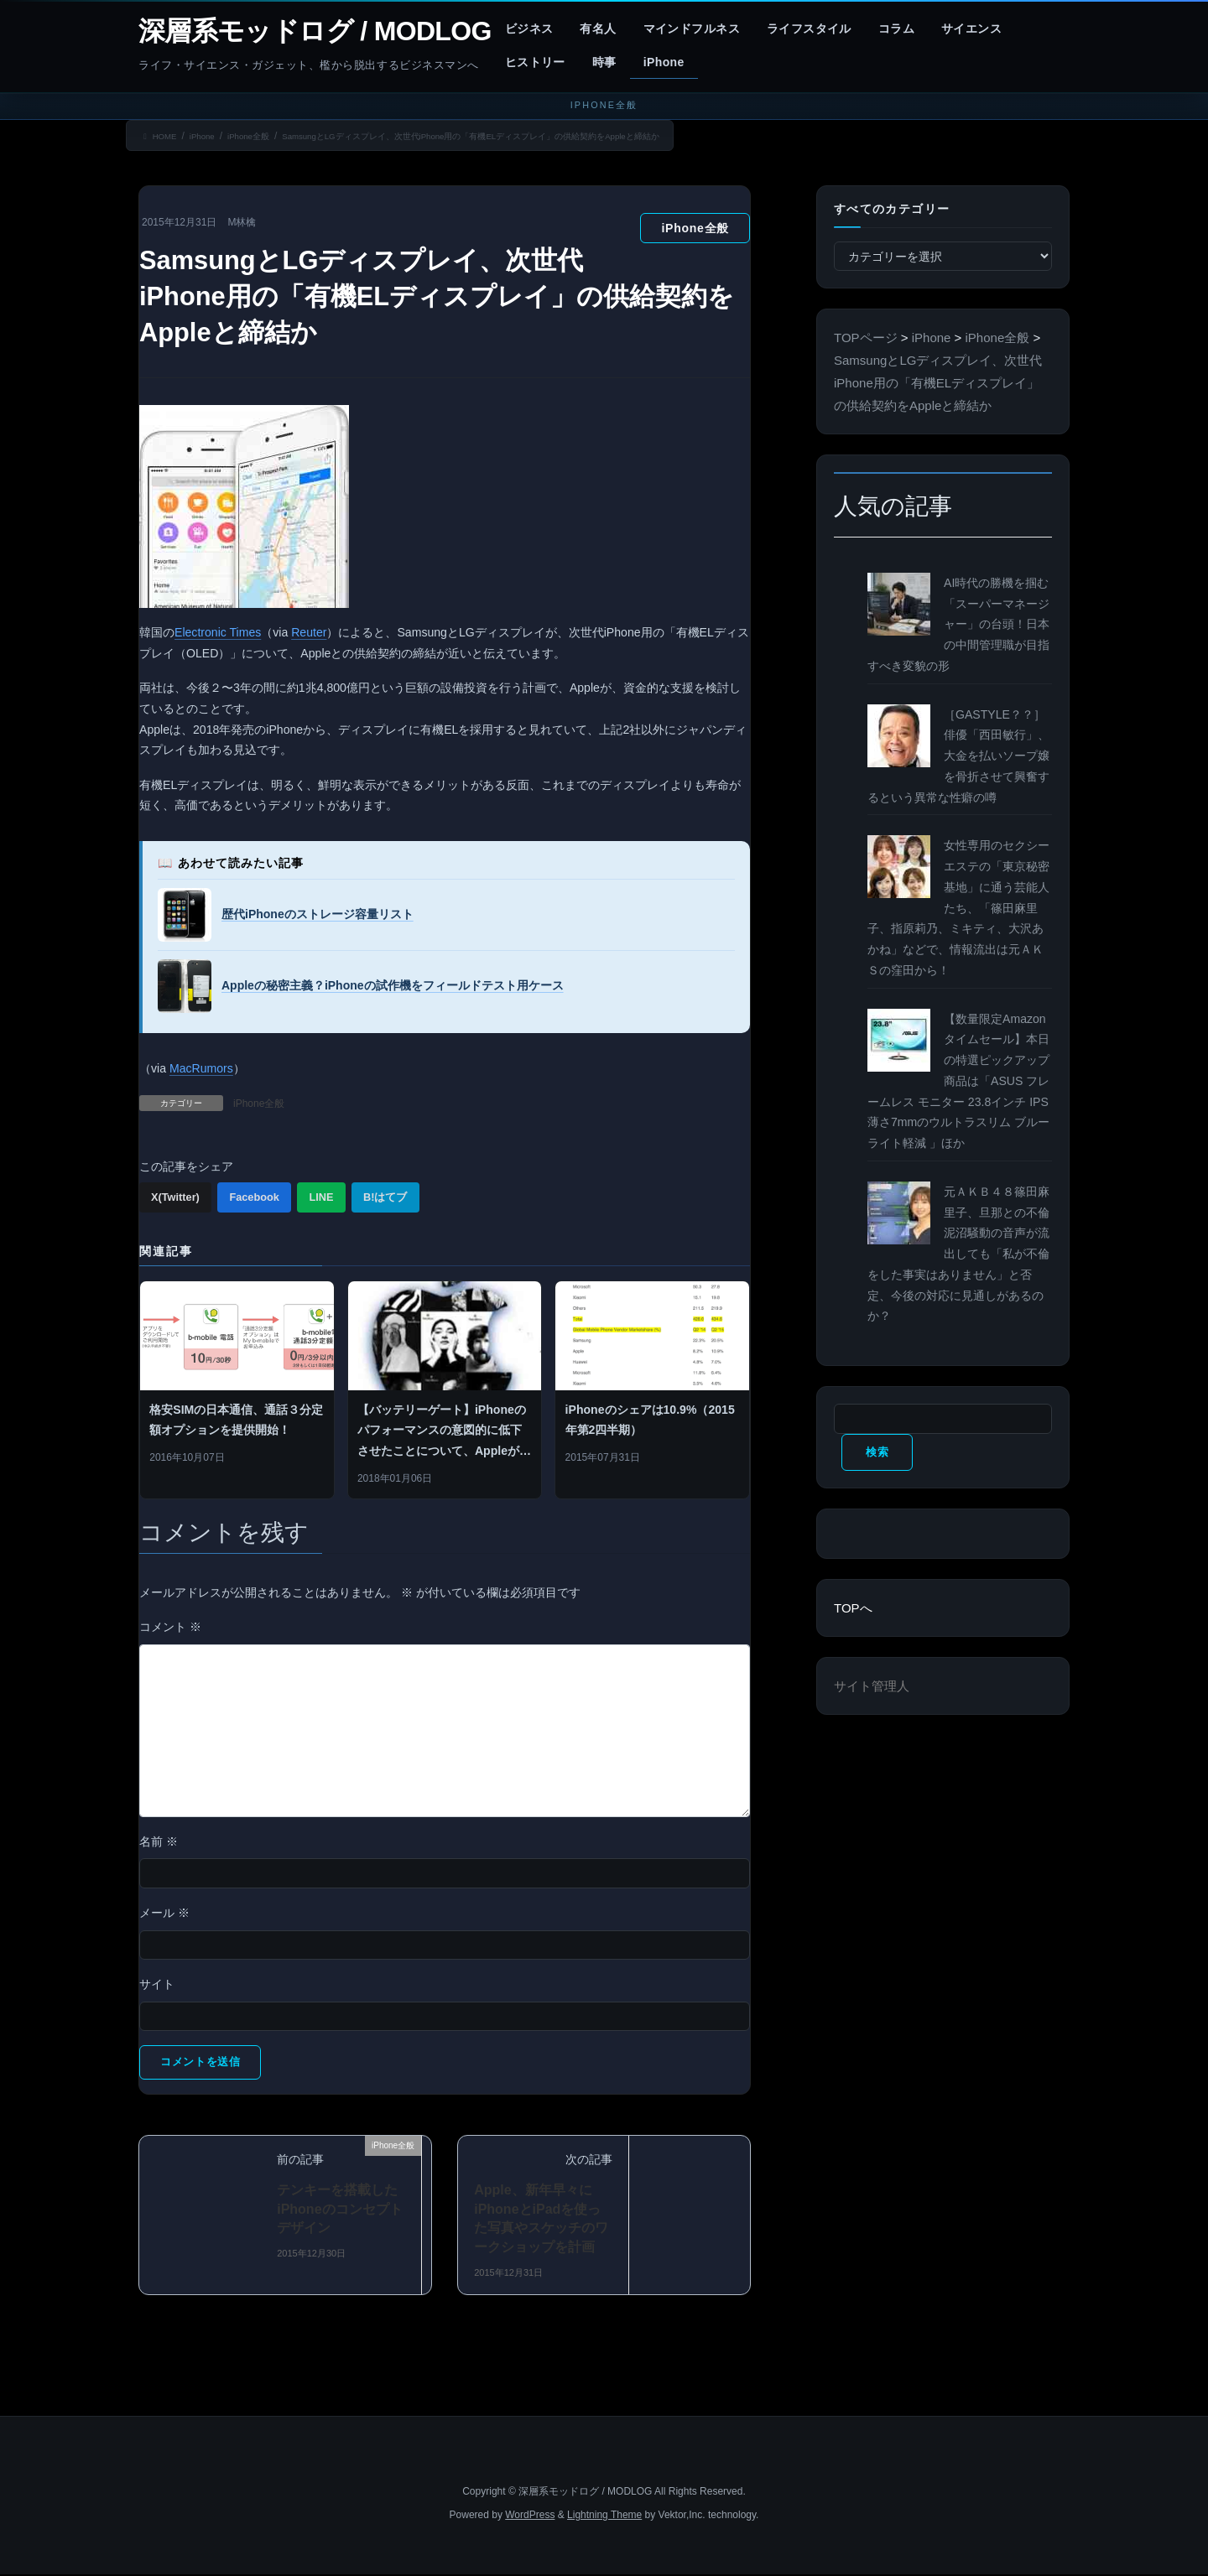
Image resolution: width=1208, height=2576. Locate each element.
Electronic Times (217, 632)
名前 (158, 1841)
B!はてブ (385, 1197)
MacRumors (201, 1068)
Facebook (254, 1197)
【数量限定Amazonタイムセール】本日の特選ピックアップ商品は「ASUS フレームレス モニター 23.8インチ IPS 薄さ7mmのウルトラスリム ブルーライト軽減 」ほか (958, 1081)
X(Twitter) (175, 1197)
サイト (156, 1984)
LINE (321, 1197)
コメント (170, 1626)
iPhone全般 (695, 228)
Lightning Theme (604, 2517)
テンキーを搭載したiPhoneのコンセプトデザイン (339, 2211)
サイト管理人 (871, 1688)
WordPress (530, 2517)
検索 (869, 1453)
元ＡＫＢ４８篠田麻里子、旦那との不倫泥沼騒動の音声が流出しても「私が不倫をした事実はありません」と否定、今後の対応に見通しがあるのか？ (958, 1254)
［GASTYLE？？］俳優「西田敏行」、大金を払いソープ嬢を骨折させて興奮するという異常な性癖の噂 (958, 756)
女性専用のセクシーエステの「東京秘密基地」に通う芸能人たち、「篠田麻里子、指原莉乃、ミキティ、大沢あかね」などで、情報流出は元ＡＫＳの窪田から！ (958, 908)
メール (164, 1912)
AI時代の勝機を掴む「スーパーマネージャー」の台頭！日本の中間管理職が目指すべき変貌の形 (958, 624)
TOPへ (853, 1610)
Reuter (308, 632)
